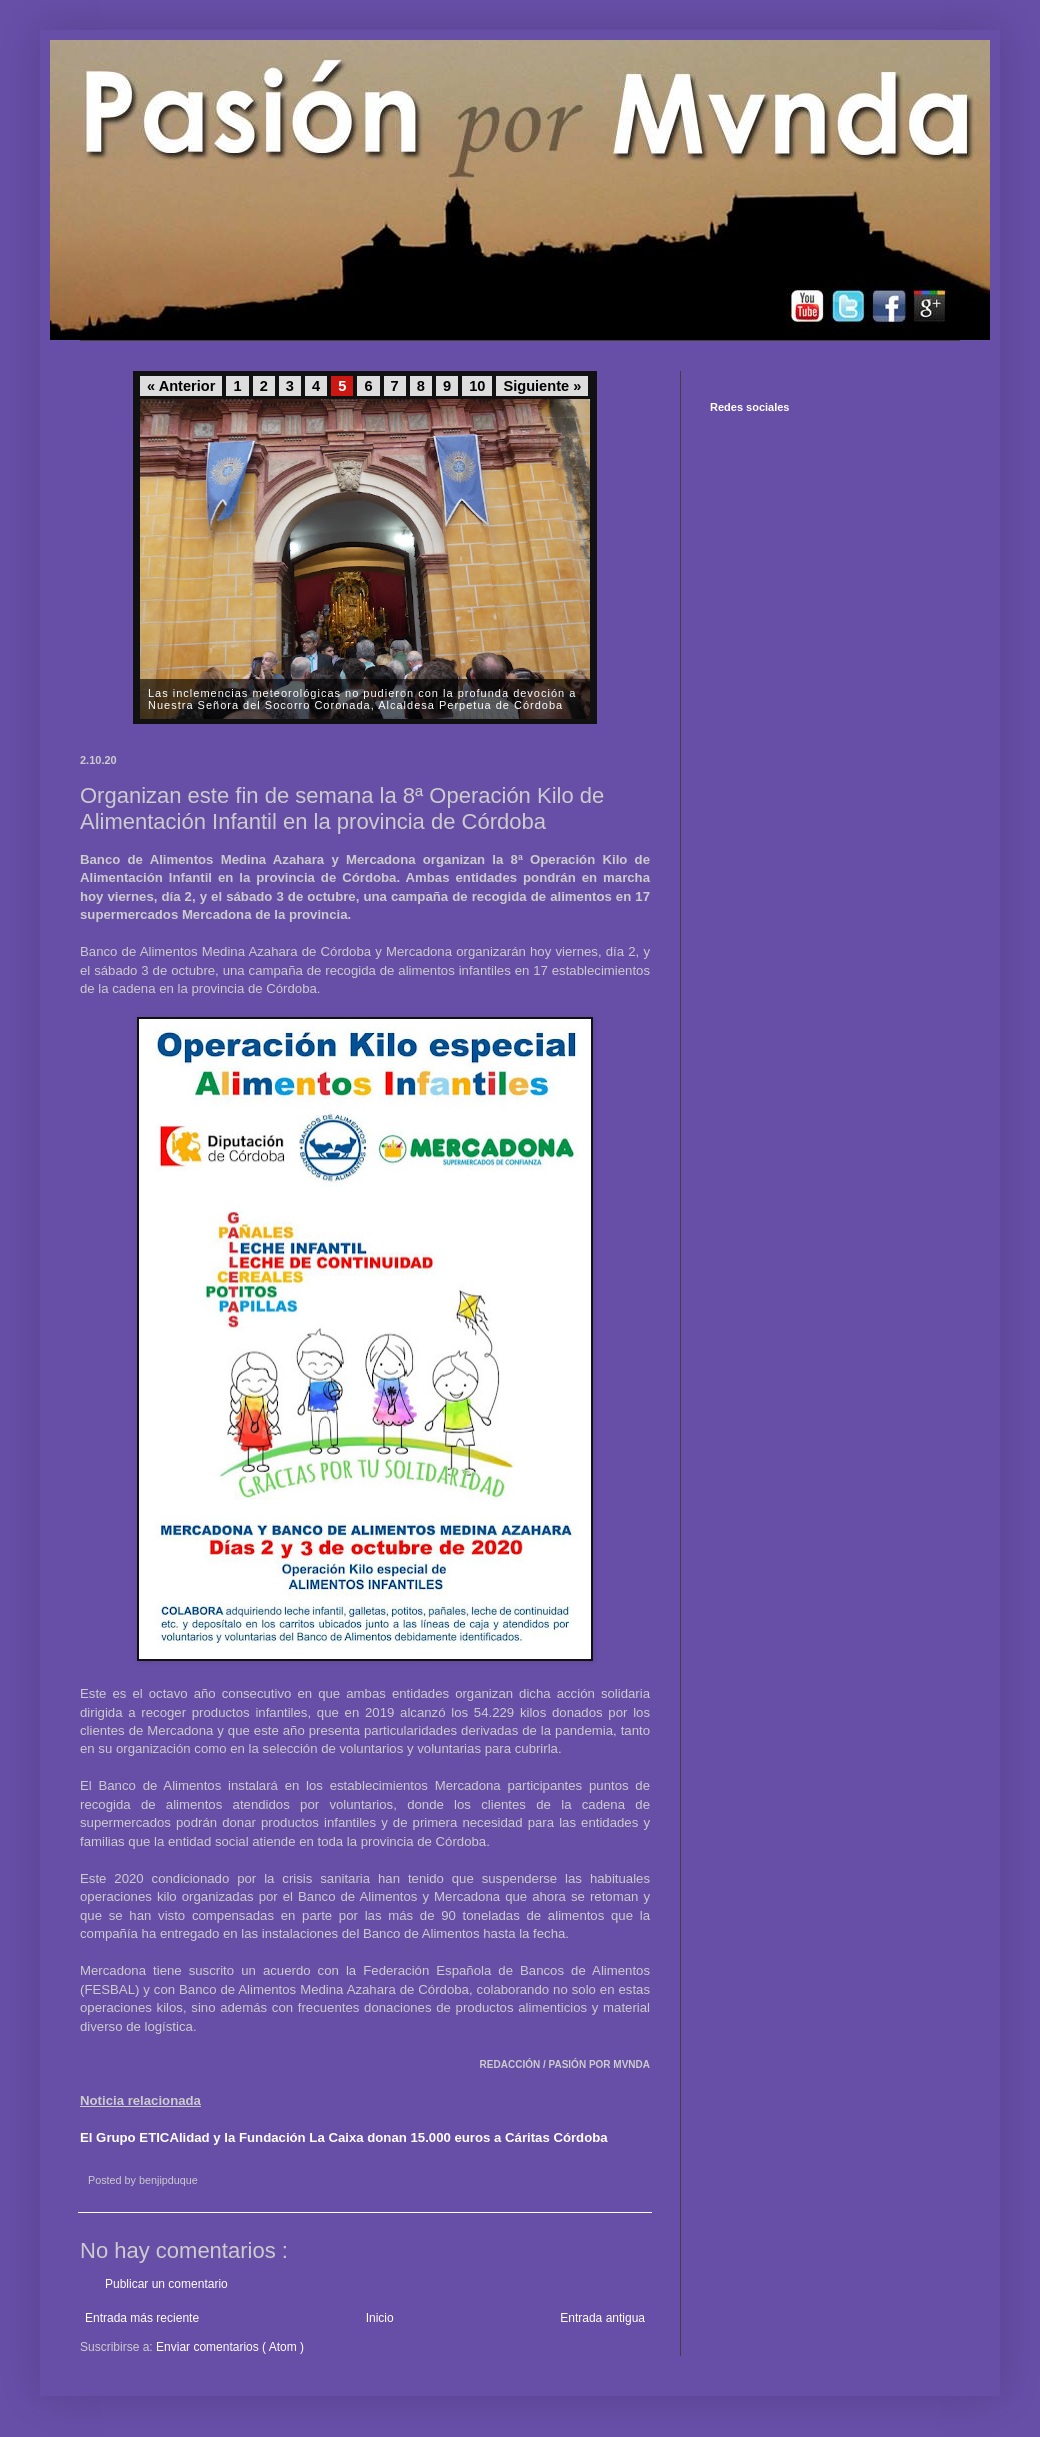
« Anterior (181, 386)
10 (477, 386)
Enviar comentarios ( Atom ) (230, 2347)
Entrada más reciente (142, 2318)
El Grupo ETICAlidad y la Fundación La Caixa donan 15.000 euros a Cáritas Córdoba (344, 2137)
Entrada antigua (602, 2318)
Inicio (380, 2318)
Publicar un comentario (166, 2284)
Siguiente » (542, 386)
